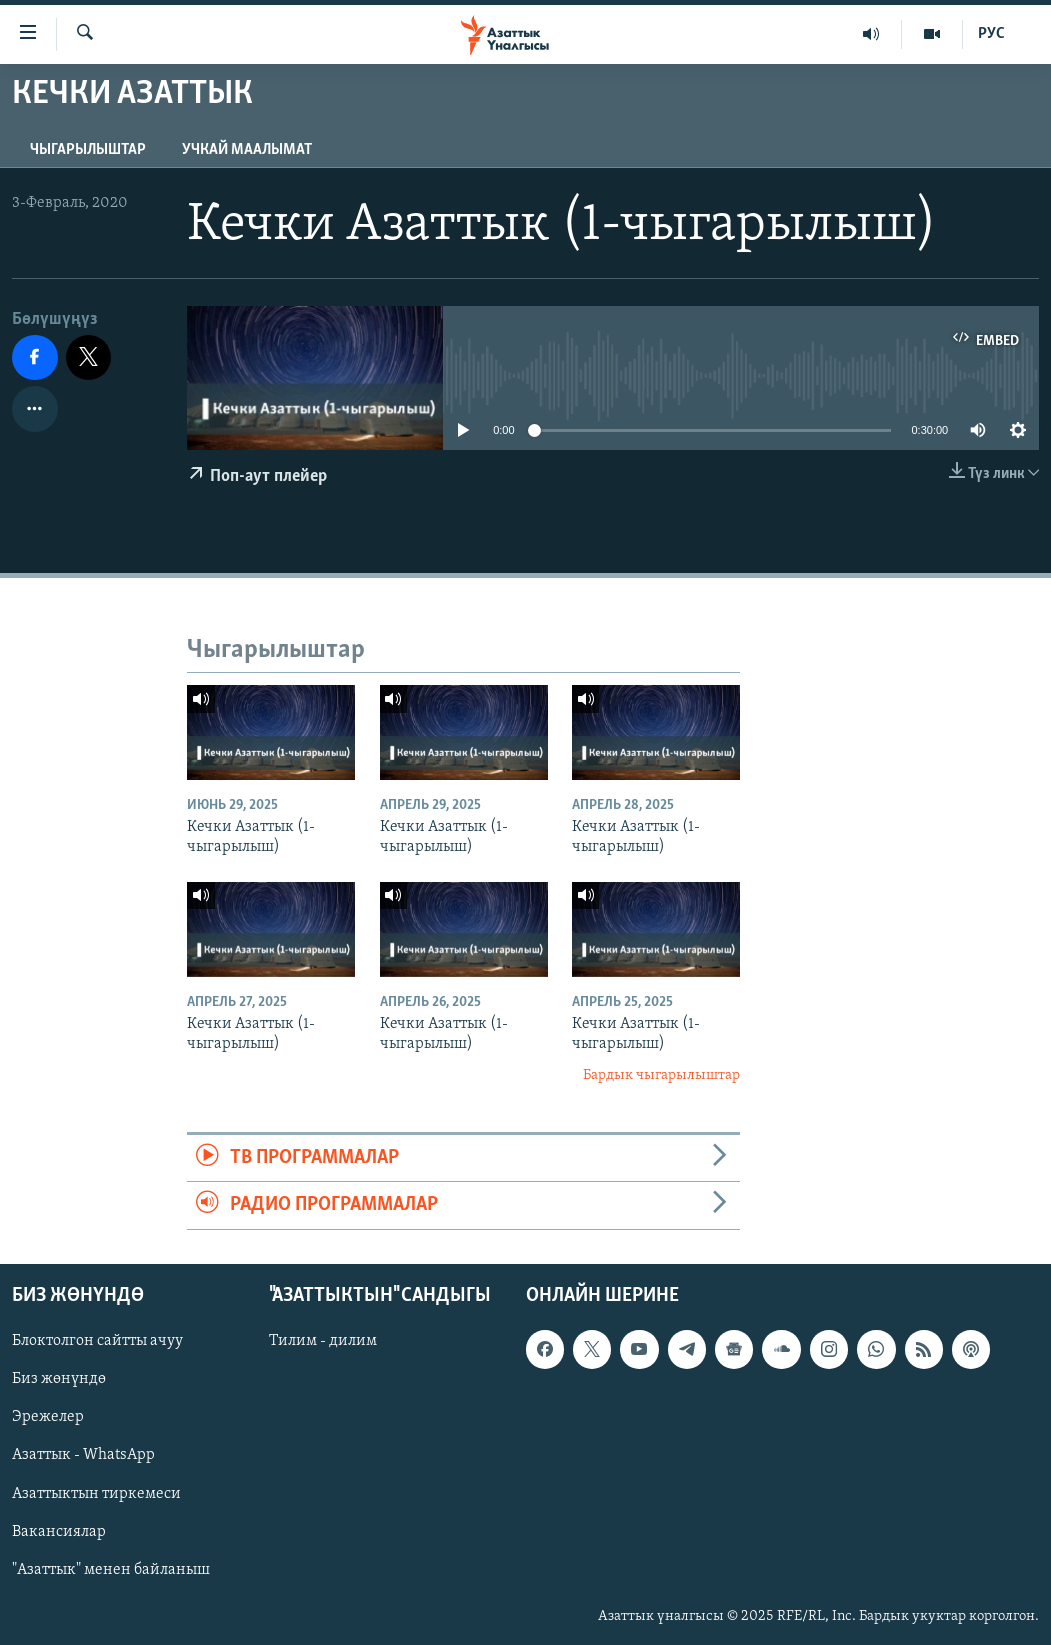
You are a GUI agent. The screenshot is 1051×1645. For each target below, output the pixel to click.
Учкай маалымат (247, 150)
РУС (991, 34)
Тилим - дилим (323, 1341)
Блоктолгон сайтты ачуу (97, 1341)
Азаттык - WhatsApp (83, 1455)
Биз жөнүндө (59, 1379)
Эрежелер (48, 1417)
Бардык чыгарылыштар (661, 1075)
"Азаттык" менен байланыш (111, 1569)
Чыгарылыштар (88, 150)
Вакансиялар (59, 1531)
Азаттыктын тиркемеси (96, 1493)
